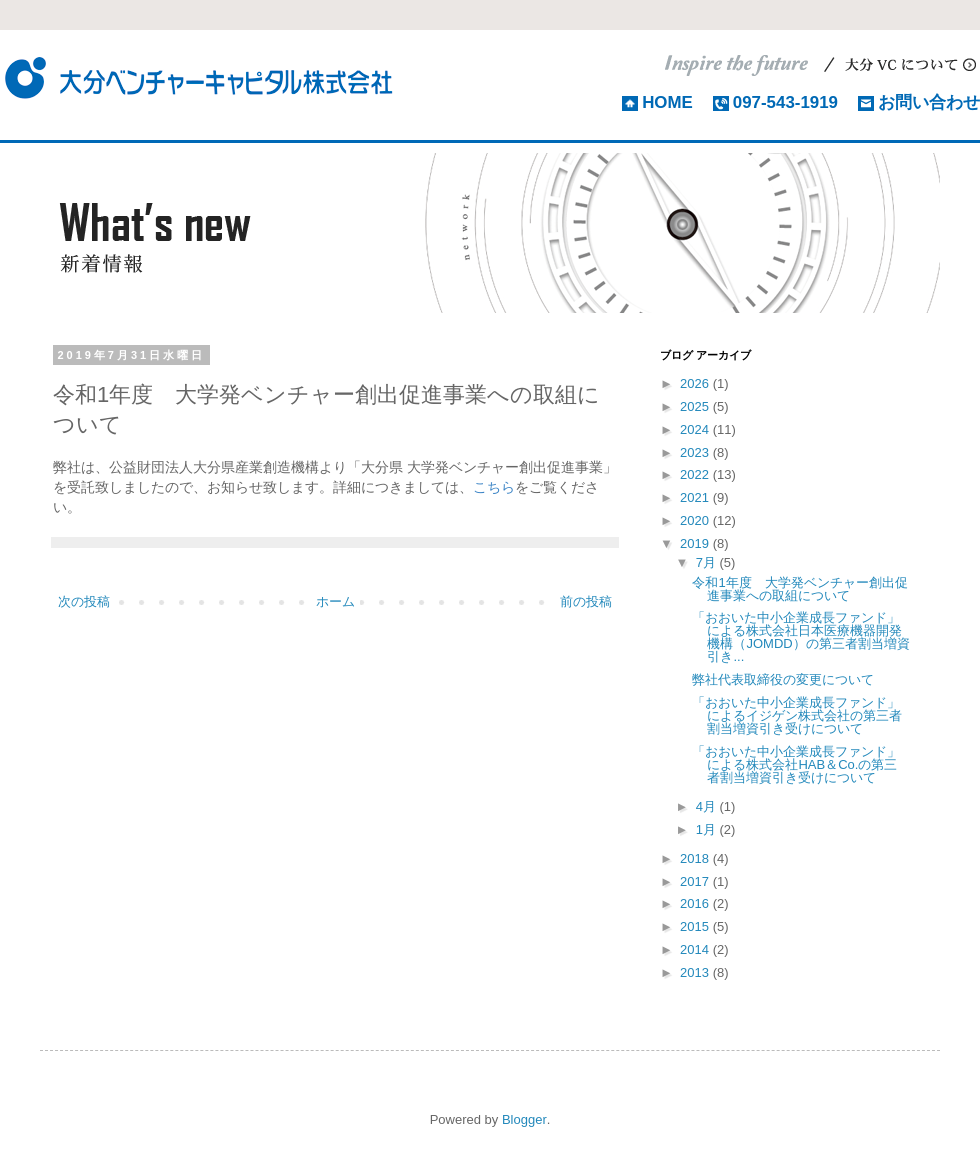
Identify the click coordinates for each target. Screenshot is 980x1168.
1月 (708, 829)
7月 (708, 562)
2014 (696, 949)
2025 (696, 406)
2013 (696, 972)
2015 (696, 926)
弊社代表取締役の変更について (783, 679)
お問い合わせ (929, 102)
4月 (708, 806)
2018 (696, 858)
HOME (667, 102)
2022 (696, 474)
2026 (696, 383)
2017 (696, 881)
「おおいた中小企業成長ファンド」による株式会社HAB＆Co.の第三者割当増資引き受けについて (796, 764)
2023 (696, 452)
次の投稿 (84, 601)
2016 (696, 903)
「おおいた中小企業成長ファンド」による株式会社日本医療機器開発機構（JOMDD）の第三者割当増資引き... (800, 637)
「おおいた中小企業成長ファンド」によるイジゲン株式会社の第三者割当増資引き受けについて (797, 715)
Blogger (524, 1119)
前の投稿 (586, 601)
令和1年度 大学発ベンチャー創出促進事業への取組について (799, 589)
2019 (696, 543)
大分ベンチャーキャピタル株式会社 (200, 77)
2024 (696, 429)
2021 (696, 497)
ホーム (335, 601)
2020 (696, 520)
